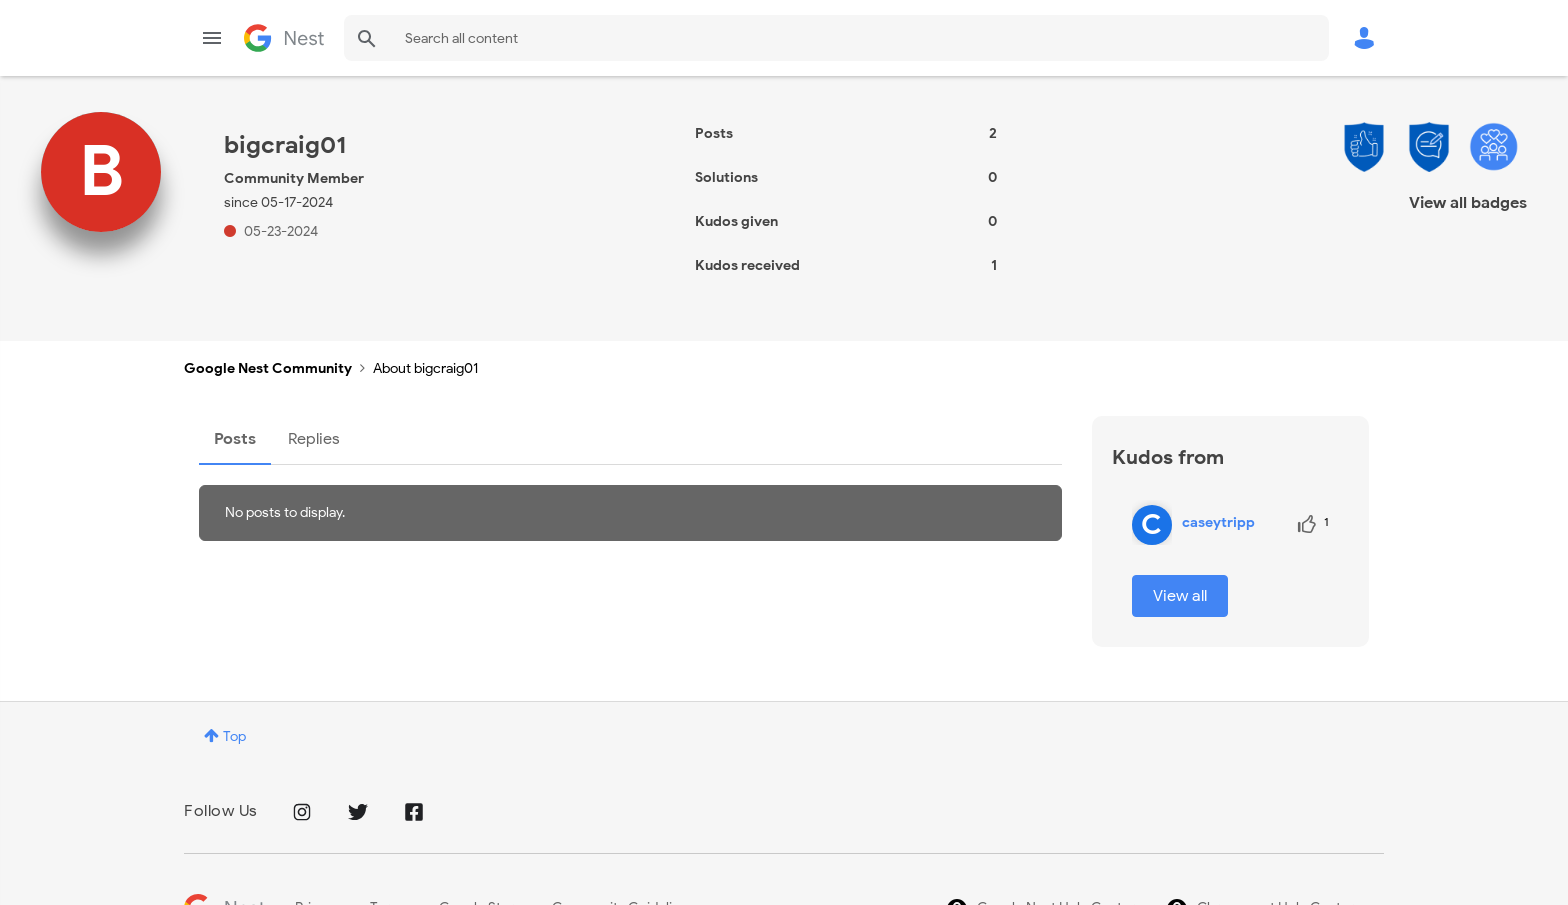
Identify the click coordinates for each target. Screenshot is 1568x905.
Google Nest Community (284, 38)
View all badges (1468, 203)
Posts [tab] (235, 439)
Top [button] (234, 736)
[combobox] (836, 38)
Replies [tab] (314, 439)
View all (1180, 596)
